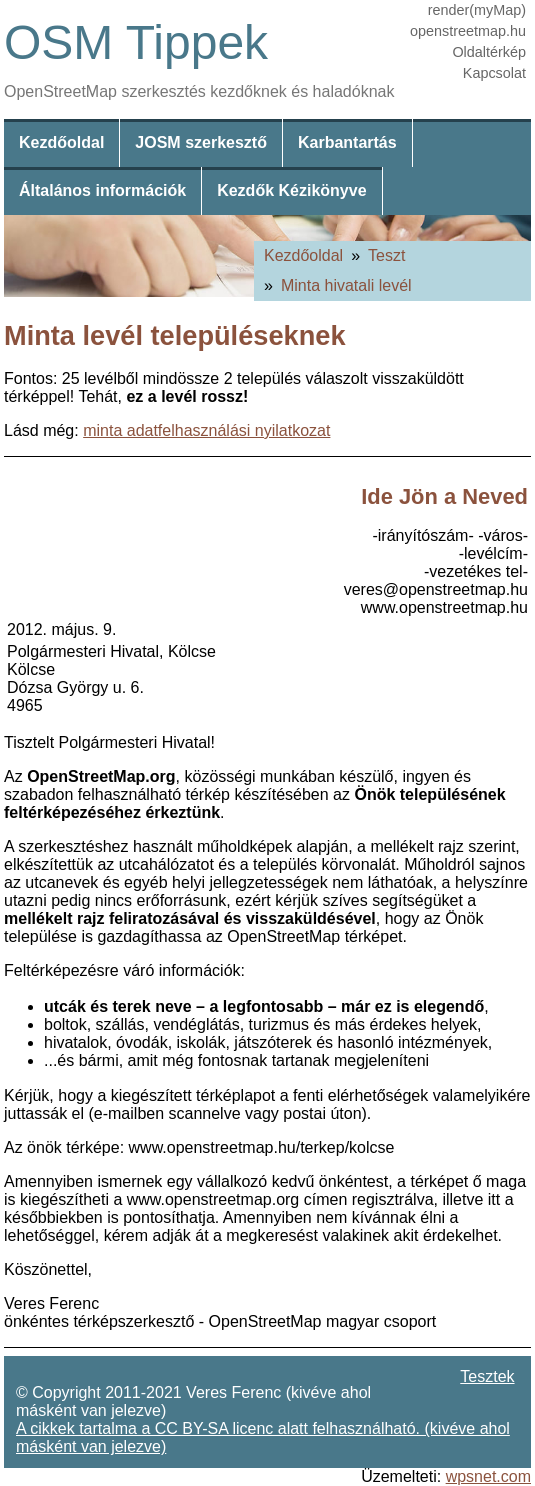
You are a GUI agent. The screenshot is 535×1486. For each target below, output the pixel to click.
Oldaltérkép (489, 52)
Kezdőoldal (61, 142)
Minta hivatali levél (346, 285)
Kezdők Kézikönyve (291, 190)
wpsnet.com (488, 1476)
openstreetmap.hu (468, 31)
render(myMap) (477, 10)
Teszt (386, 255)
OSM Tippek (136, 42)
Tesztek (487, 1376)
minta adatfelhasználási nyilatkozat (206, 430)
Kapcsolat (494, 73)
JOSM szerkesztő (201, 142)
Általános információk (102, 190)
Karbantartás (347, 142)
